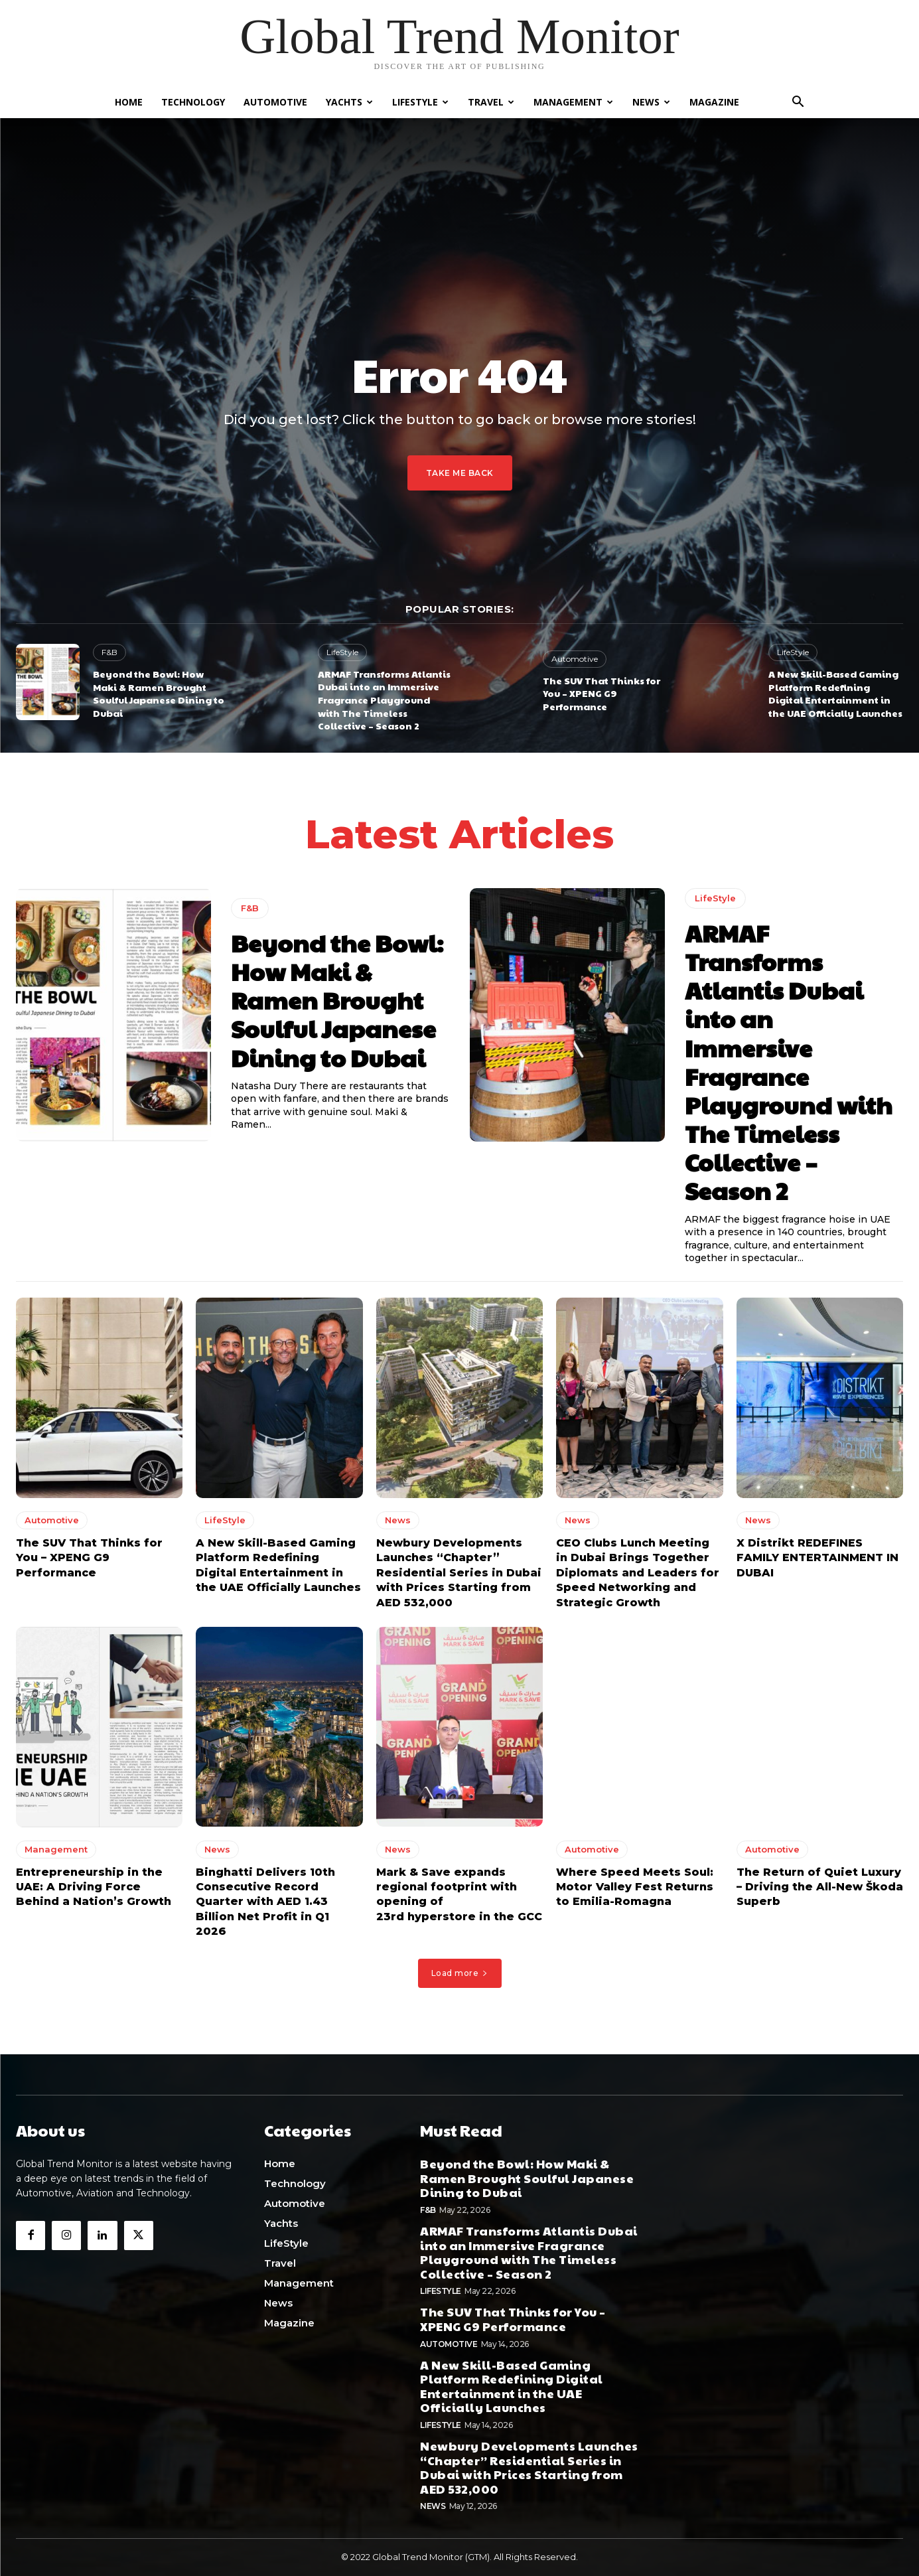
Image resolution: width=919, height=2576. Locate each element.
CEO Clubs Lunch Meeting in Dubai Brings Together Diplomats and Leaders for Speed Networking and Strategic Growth (637, 1573)
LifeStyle (420, 102)
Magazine (714, 102)
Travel (491, 102)
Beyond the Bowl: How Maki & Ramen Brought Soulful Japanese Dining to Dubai (158, 693)
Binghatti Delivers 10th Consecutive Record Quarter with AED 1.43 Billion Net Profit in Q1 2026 (265, 1901)
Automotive (275, 102)
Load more (459, 1973)
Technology (193, 102)
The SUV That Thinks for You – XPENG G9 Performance (601, 693)
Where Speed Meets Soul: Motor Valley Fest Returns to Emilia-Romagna (634, 1886)
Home (129, 102)
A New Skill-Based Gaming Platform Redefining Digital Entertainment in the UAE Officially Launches (835, 693)
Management (573, 102)
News (651, 102)
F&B (109, 652)
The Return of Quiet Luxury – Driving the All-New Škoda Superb (820, 1886)
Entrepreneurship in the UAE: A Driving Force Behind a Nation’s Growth (93, 1886)
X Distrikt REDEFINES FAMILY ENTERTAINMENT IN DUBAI (817, 1558)
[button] (798, 103)
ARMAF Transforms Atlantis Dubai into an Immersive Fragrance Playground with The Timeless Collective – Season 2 (384, 699)
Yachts (349, 102)
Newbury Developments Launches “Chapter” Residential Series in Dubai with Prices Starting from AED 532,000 (458, 1573)
